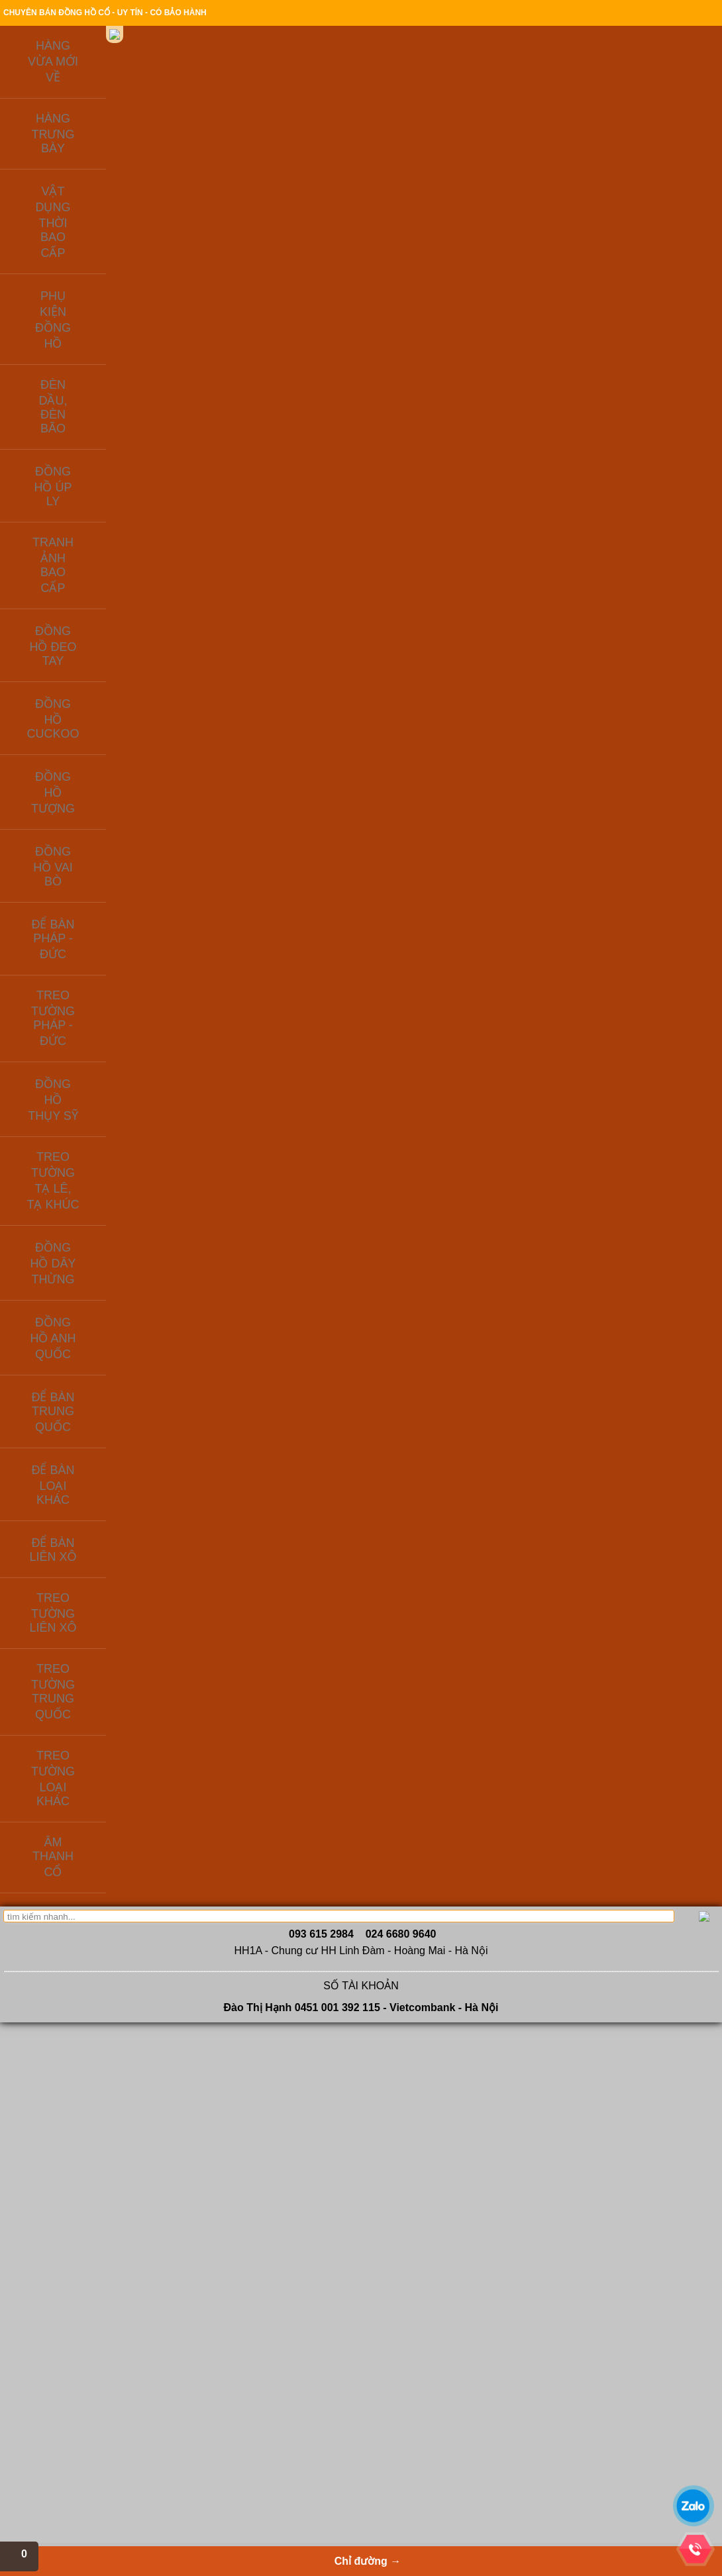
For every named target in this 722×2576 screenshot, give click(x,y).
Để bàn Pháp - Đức (215, 2390)
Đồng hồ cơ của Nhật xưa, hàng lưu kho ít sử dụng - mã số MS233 (227, 968)
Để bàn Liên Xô (208, 2364)
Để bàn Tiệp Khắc (212, 2456)
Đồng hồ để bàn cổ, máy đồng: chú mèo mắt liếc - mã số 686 (334, 968)
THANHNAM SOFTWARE (615, 2415)
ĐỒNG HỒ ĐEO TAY (83, 319)
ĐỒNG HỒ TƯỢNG (80, 356)
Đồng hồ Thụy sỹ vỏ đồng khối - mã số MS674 (547, 1197)
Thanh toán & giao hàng (400, 14)
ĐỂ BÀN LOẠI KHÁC (84, 539)
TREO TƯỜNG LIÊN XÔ (91, 576)
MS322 (637, 778)
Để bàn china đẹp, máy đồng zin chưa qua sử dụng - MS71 (334, 725)
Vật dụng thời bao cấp (331, 2377)
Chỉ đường (594, 153)
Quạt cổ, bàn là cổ (324, 2403)
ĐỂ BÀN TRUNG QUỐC (90, 521)
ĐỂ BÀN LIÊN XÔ (77, 558)
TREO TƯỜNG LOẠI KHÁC (98, 630)
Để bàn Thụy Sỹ (209, 2403)
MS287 (531, 1021)
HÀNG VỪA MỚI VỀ (82, 189)
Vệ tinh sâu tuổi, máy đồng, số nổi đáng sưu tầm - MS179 (334, 1695)
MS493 (637, 1034)
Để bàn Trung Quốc (215, 2377)
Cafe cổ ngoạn (82, 2430)
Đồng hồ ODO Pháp (216, 2443)
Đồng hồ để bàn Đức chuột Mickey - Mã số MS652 (547, 1695)
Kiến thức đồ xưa (459, 153)
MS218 (211, 1290)
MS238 (531, 805)
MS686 (318, 1034)
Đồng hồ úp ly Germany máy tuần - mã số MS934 (334, 1452)
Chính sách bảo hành (494, 14)
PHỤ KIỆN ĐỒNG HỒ (85, 245)
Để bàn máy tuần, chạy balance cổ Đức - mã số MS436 (227, 1452)
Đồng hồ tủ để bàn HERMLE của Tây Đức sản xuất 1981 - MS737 (653, 1452)
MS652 (531, 1761)
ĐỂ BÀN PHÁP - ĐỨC (86, 393)
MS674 (531, 1263)
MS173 (637, 1250)
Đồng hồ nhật (205, 2430)
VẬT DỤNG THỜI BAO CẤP (98, 226)
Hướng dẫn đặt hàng (308, 14)
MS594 (424, 1506)
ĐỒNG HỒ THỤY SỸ (83, 430)
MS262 (211, 805)
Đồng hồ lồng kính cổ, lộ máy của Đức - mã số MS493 (653, 968)
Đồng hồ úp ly (206, 2470)
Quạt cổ (306, 2430)
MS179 (318, 1761)
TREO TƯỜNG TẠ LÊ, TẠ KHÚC (94, 457)
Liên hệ (77, 172)
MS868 (424, 1250)
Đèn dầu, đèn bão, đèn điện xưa (349, 2390)
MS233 (211, 1034)
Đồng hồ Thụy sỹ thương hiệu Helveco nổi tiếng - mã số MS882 (440, 968)
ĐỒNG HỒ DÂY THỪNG (91, 484)
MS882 (424, 1034)
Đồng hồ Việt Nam (325, 2364)
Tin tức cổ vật (80, 2443)
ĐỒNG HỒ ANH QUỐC (88, 502)
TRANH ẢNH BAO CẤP (89, 300)
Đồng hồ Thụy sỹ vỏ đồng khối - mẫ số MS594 (440, 1452)
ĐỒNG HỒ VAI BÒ (79, 375)
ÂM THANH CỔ (73, 649)
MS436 (211, 1519)
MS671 (424, 778)
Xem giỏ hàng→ (612, 80)
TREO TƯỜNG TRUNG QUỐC (89, 603)
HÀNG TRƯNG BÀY (82, 208)
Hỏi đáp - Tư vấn (86, 2403)
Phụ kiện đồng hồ (212, 2417)
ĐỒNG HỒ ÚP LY (76, 282)
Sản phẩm (328, 153)
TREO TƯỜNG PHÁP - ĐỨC (100, 412)
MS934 (318, 1519)
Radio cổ (308, 2417)
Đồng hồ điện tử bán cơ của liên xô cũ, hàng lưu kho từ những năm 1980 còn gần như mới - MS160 (228, 1210)
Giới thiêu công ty (87, 2364)
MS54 (211, 1748)
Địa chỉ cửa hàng (575, 14)
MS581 (531, 1532)
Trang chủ (193, 14)
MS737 (637, 1519)
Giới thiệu (241, 14)
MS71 (318, 778)
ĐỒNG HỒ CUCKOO (84, 337)
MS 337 (318, 1263)
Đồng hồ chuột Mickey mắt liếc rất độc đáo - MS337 (334, 1197)
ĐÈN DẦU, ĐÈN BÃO (84, 263)
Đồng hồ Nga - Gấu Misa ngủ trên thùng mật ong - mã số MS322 (653, 725)
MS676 (637, 1774)
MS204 (424, 1748)
